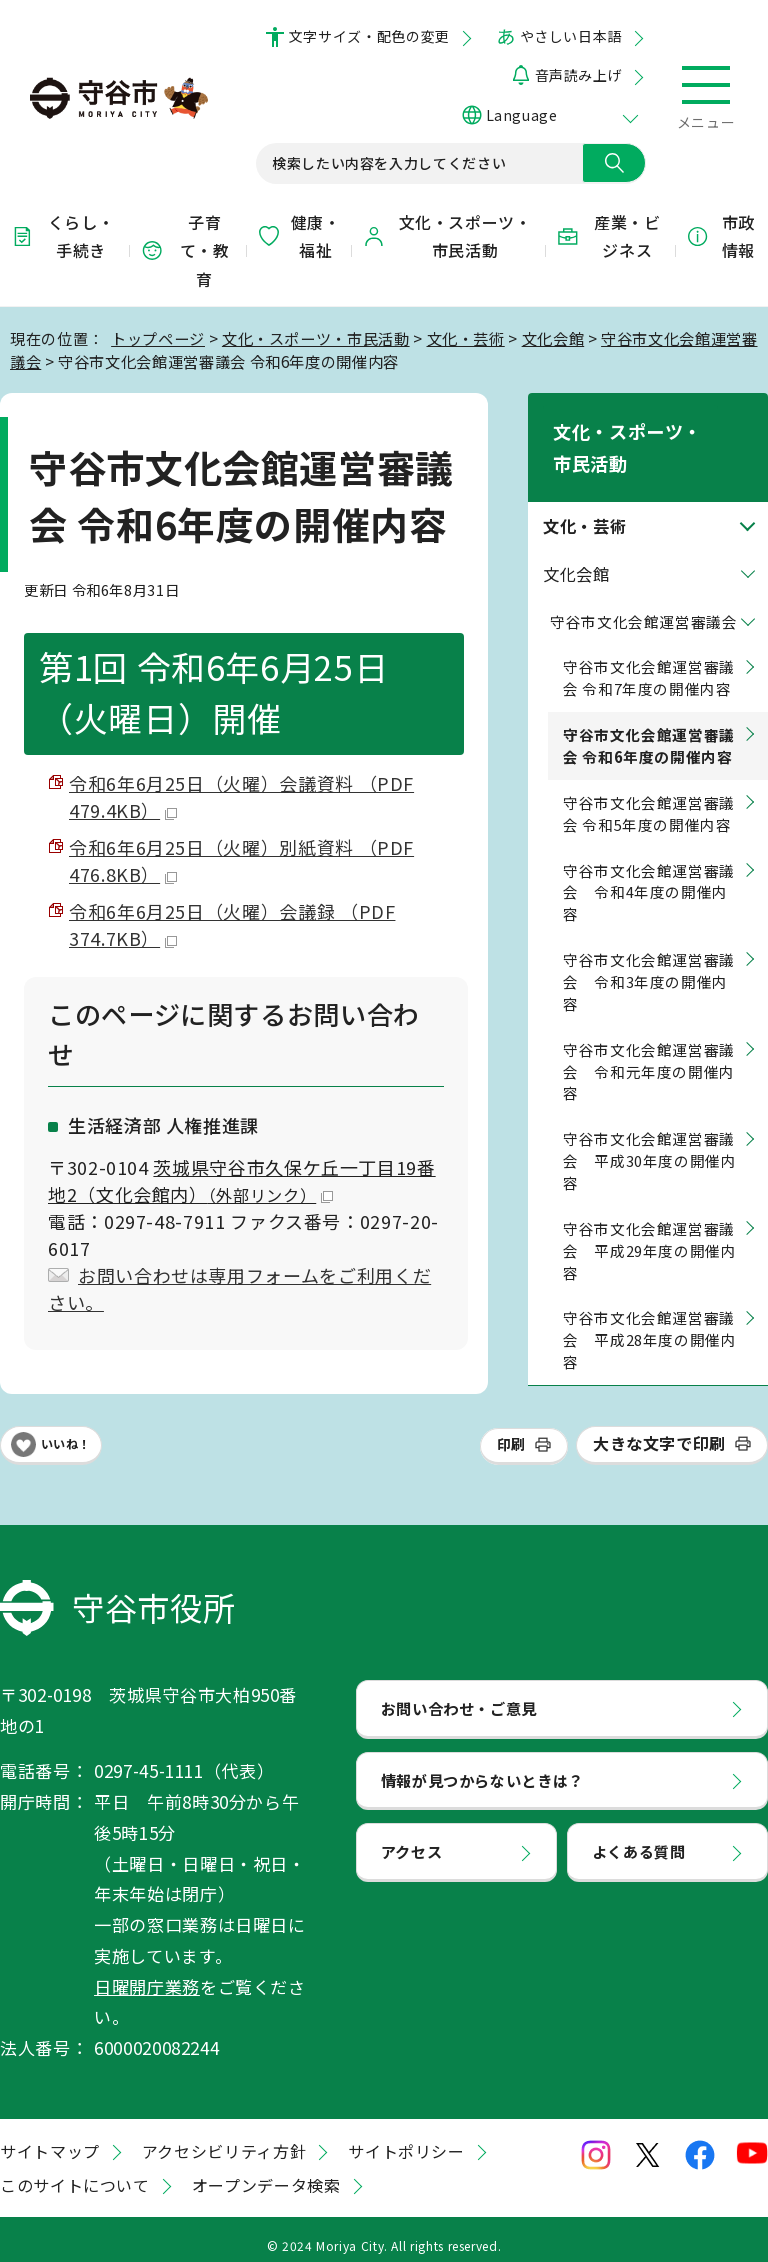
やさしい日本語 (571, 36)
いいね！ (66, 1432)
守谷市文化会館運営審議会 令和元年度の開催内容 (649, 1039)
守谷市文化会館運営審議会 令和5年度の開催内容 (649, 781)
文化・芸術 (466, 338)
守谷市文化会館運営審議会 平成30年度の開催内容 (650, 1129)
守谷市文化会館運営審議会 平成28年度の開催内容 (650, 1308)
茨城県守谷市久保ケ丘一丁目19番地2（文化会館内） (242, 1180)
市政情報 (720, 236)
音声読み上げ (578, 75)
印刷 (511, 1432)
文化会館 (553, 338)
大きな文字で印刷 (659, 1431)
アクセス (412, 1839)
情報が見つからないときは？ (482, 1767)
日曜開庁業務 (147, 1973)
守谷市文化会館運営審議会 (644, 589)
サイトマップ (50, 2139)
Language (521, 115)
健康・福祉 (298, 236)
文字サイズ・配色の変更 (369, 36)
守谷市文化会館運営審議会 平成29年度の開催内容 (650, 1218)
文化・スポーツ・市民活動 (447, 236)
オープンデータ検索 (266, 2173)
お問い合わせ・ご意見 (459, 1695)
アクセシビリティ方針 (224, 2139)
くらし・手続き (62, 236)
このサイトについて (75, 2173)
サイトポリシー (406, 2139)
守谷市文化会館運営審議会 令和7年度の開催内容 (649, 646)
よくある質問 (639, 1839)
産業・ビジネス (608, 236)
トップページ (158, 338)
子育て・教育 (185, 251)
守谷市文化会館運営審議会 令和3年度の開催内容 (649, 950)
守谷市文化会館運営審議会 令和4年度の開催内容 (649, 860)
